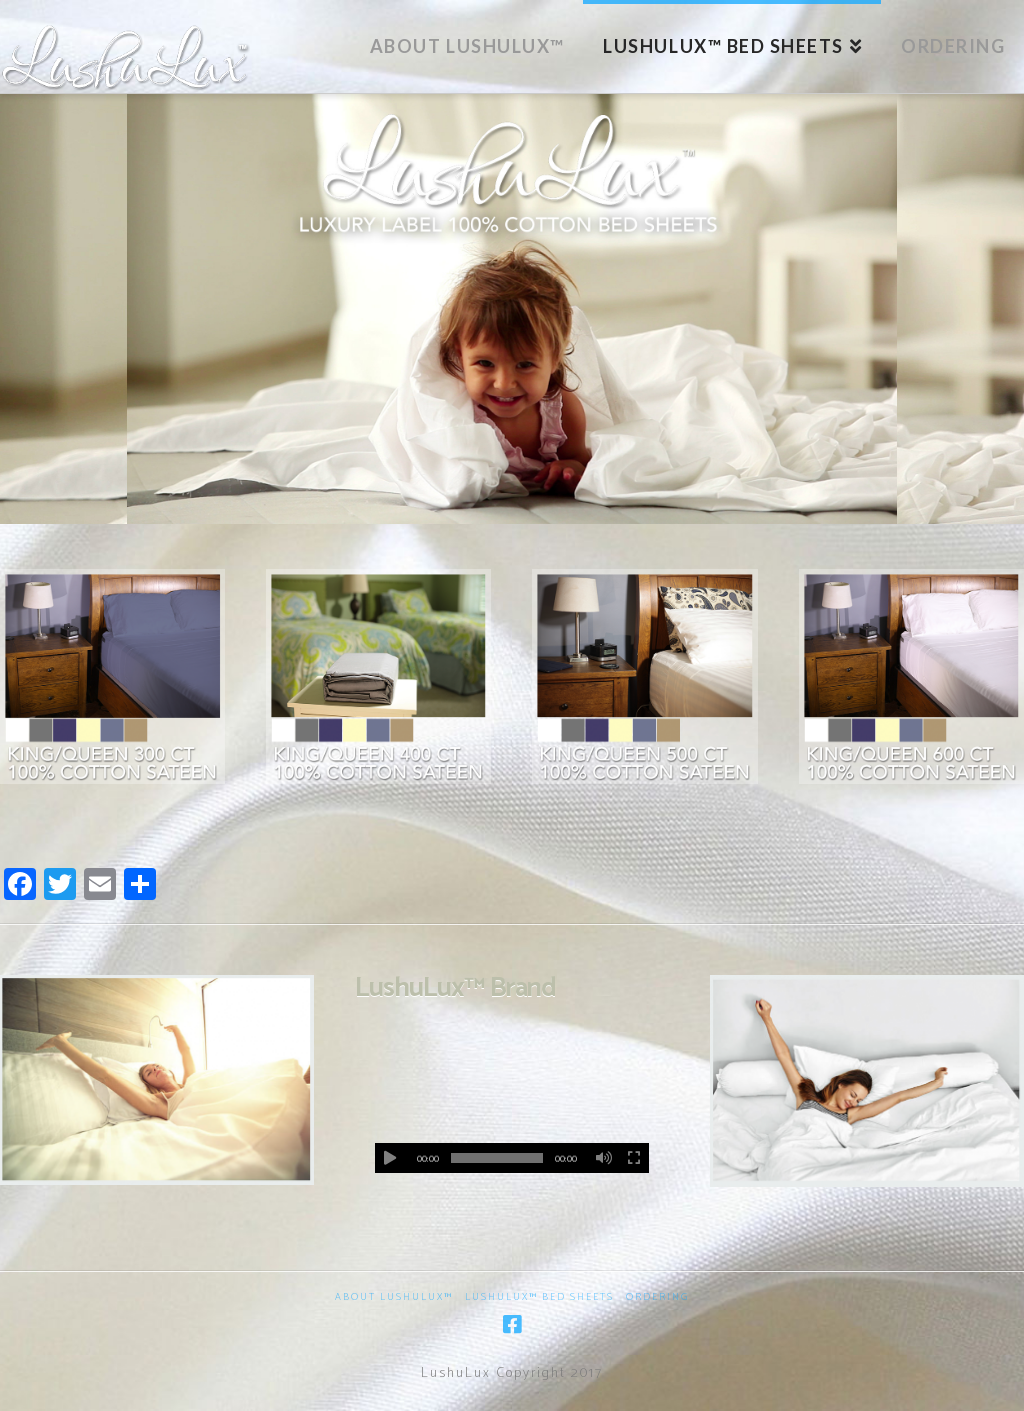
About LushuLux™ (394, 1297)
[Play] (390, 1158)
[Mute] (604, 1158)
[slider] (497, 1158)
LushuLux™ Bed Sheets (539, 1297)
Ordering (657, 1297)
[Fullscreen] (634, 1158)
